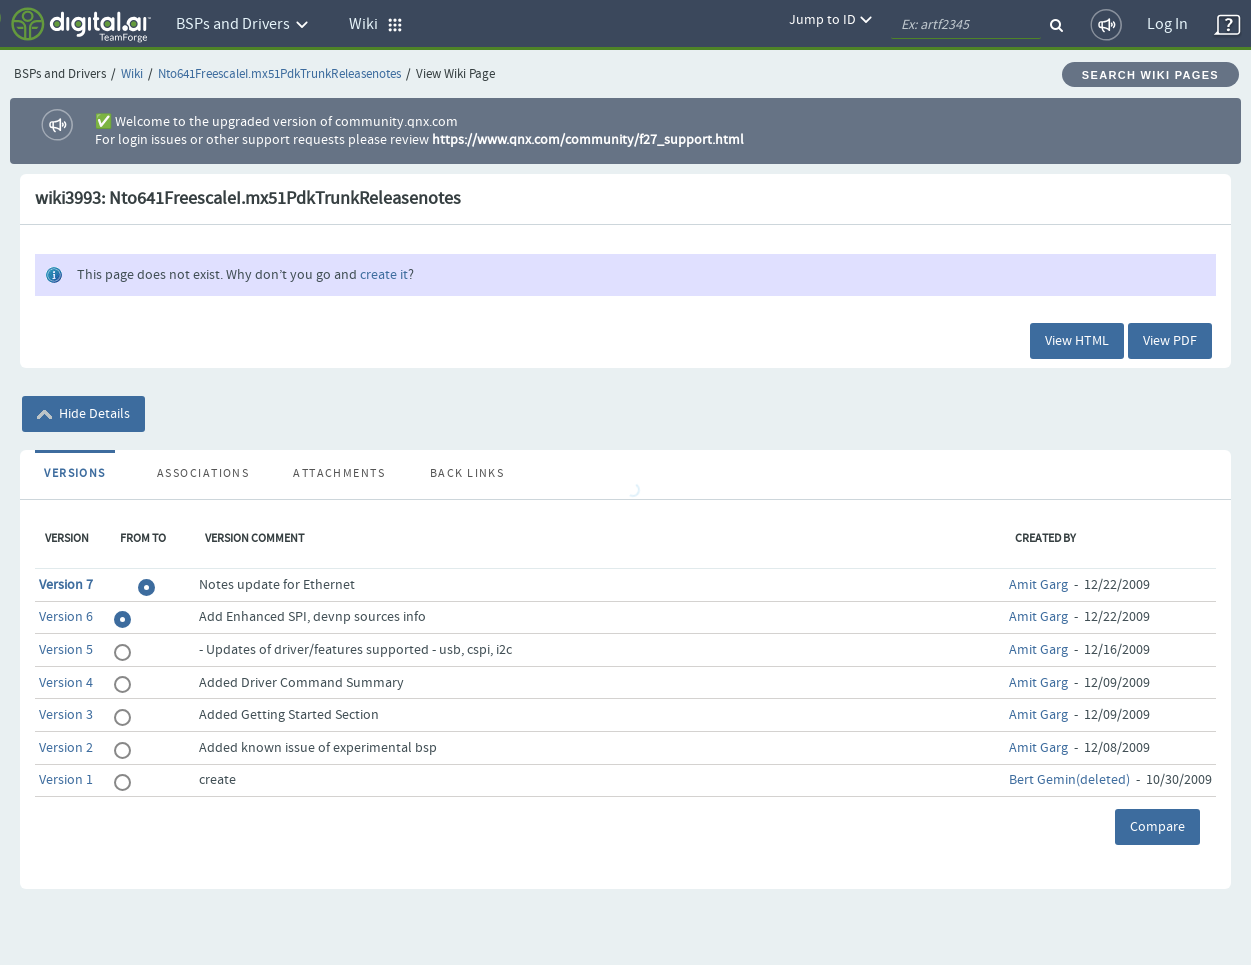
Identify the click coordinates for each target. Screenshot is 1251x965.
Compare (1157, 827)
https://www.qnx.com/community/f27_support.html (588, 140)
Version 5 (66, 650)
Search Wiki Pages (1150, 75)
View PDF (1170, 341)
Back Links (467, 474)
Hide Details (83, 414)
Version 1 (66, 780)
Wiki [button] (376, 24)
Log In (1167, 24)
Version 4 (66, 683)
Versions (75, 474)
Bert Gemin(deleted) (1069, 780)
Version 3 (66, 715)
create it (384, 275)
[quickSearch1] (966, 25)
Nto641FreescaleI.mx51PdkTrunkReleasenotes (279, 74)
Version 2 (66, 748)
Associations (203, 474)
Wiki (132, 74)
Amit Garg (1038, 585)
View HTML (1077, 341)
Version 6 (66, 617)
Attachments (339, 474)
